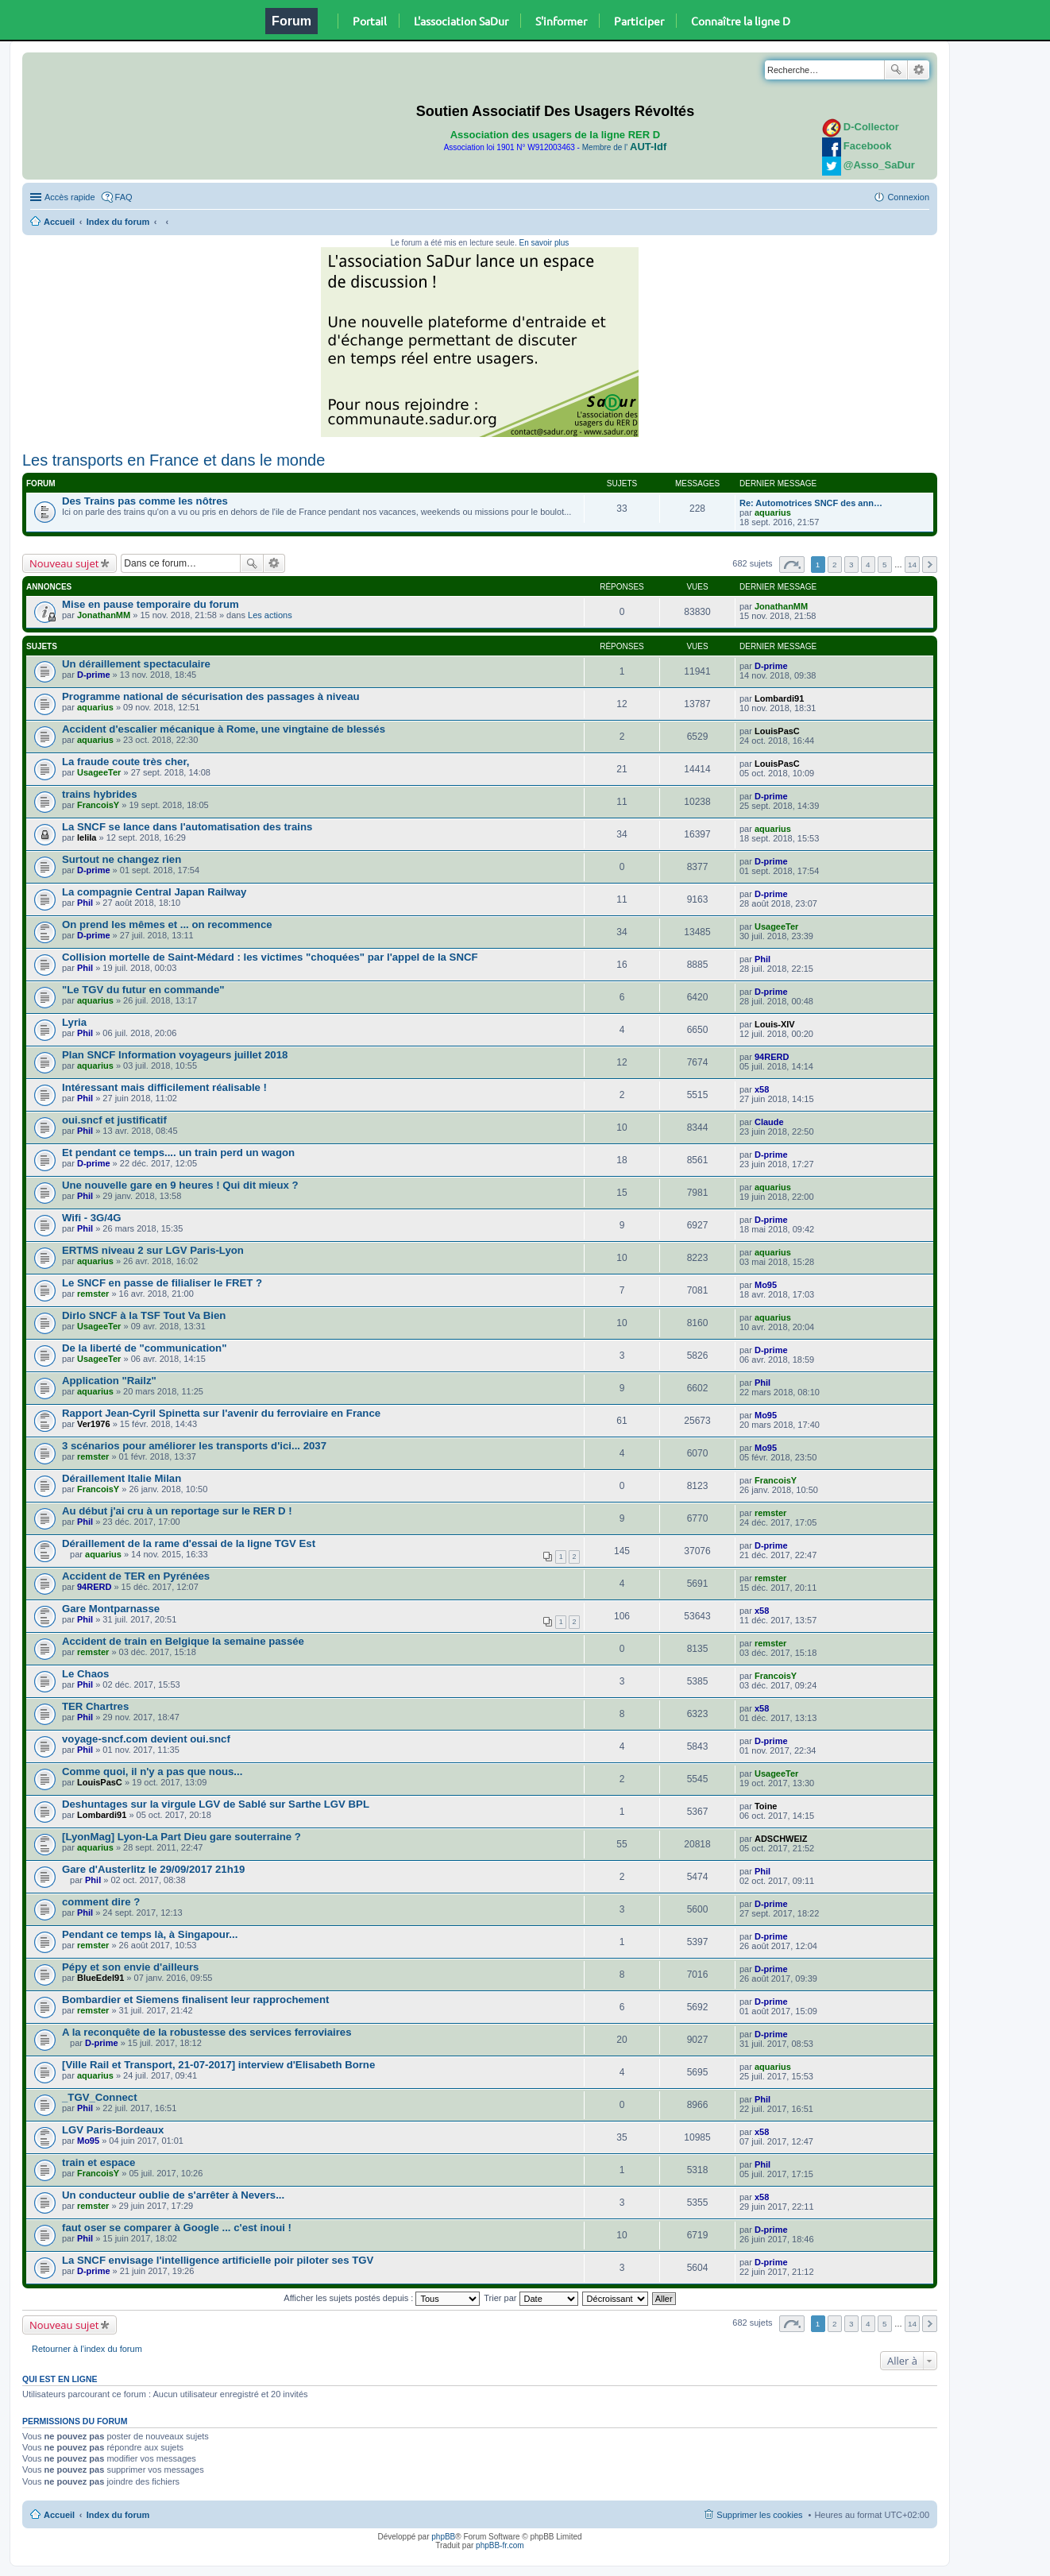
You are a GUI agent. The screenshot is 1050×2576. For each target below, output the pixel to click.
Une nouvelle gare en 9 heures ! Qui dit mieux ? (180, 1185)
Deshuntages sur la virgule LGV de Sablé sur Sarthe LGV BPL (215, 1804)
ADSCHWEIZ (781, 1838)
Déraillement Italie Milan (121, 1478)
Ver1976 (93, 1424)
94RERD (772, 1057)
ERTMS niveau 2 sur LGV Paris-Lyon (153, 1250)
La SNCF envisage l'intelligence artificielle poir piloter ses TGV (217, 2260)
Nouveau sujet (63, 563)
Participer (639, 21)
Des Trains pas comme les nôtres (145, 501)
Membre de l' (624, 147)
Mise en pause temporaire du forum (150, 604)
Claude (769, 1122)
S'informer (561, 21)
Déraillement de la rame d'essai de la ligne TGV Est (188, 1543)
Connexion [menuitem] (908, 197)
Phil (85, 902)
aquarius (773, 512)
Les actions (270, 615)
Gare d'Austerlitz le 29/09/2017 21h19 (153, 1869)
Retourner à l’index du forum (87, 2349)
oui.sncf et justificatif (114, 1120)
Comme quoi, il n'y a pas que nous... (152, 1771)
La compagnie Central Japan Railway (154, 892)
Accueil (59, 221)
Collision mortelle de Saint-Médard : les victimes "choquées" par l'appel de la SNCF (270, 957)
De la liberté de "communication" (144, 1348)
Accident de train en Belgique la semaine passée (183, 1641)
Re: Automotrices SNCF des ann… (810, 503)
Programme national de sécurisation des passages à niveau (211, 696)
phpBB (443, 2536)
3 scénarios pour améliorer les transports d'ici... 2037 (194, 1446)
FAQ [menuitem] (124, 197)
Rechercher (896, 69)
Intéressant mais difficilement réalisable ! (164, 1087)
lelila (86, 837)
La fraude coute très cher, (126, 762)
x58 (762, 1089)
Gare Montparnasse (111, 1609)
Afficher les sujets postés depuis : (382, 2298)
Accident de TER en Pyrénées (136, 1576)
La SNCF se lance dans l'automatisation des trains (187, 827)
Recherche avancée (918, 69)
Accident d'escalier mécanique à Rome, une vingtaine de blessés (223, 729)
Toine (766, 1806)
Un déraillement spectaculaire (136, 664)
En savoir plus (544, 242)
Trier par (530, 2298)
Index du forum (118, 221)
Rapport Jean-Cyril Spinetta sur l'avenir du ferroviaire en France (221, 1413)
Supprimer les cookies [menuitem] (759, 2515)
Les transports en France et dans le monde (173, 460)
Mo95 (766, 1285)
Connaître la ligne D (740, 21)
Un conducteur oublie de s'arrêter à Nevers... (173, 2195)
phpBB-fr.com (500, 2545)
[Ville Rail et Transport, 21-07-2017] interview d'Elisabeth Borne (218, 2065)
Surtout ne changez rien (121, 859)
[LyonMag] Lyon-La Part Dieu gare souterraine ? (181, 1837)
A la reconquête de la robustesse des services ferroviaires (207, 2032)
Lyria (74, 1022)
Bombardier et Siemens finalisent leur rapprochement (195, 1999)
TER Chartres (95, 1706)
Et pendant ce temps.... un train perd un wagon (178, 1152)
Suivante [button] (929, 564)
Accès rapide (69, 197)
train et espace (98, 2162)
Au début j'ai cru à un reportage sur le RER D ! (177, 1511)
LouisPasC (777, 731)
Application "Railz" (109, 1381)
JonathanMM (103, 615)
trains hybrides (99, 794)
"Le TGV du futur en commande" (143, 990)
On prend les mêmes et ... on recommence (167, 924)
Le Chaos (85, 1674)
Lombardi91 (779, 698)
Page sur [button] (792, 564)
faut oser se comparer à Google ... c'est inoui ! (176, 2228)
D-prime (93, 674)
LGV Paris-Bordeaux (113, 2130)
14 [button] (912, 564)
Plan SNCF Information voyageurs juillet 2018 (175, 1055)
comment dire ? (101, 1902)
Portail (370, 21)
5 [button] (884, 564)
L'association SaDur (461, 21)
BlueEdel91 (100, 1977)
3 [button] (851, 564)
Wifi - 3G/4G (92, 1218)
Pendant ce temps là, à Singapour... (149, 1934)
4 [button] (868, 564)
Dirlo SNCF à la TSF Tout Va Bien (144, 1315)
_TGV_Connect (99, 2097)
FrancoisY (98, 805)
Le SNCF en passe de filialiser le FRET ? (162, 1283)
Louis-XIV (775, 1024)
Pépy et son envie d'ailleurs (130, 1967)
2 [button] (834, 564)
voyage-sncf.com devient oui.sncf (146, 1739)
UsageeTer (99, 772)
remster (93, 1293)
